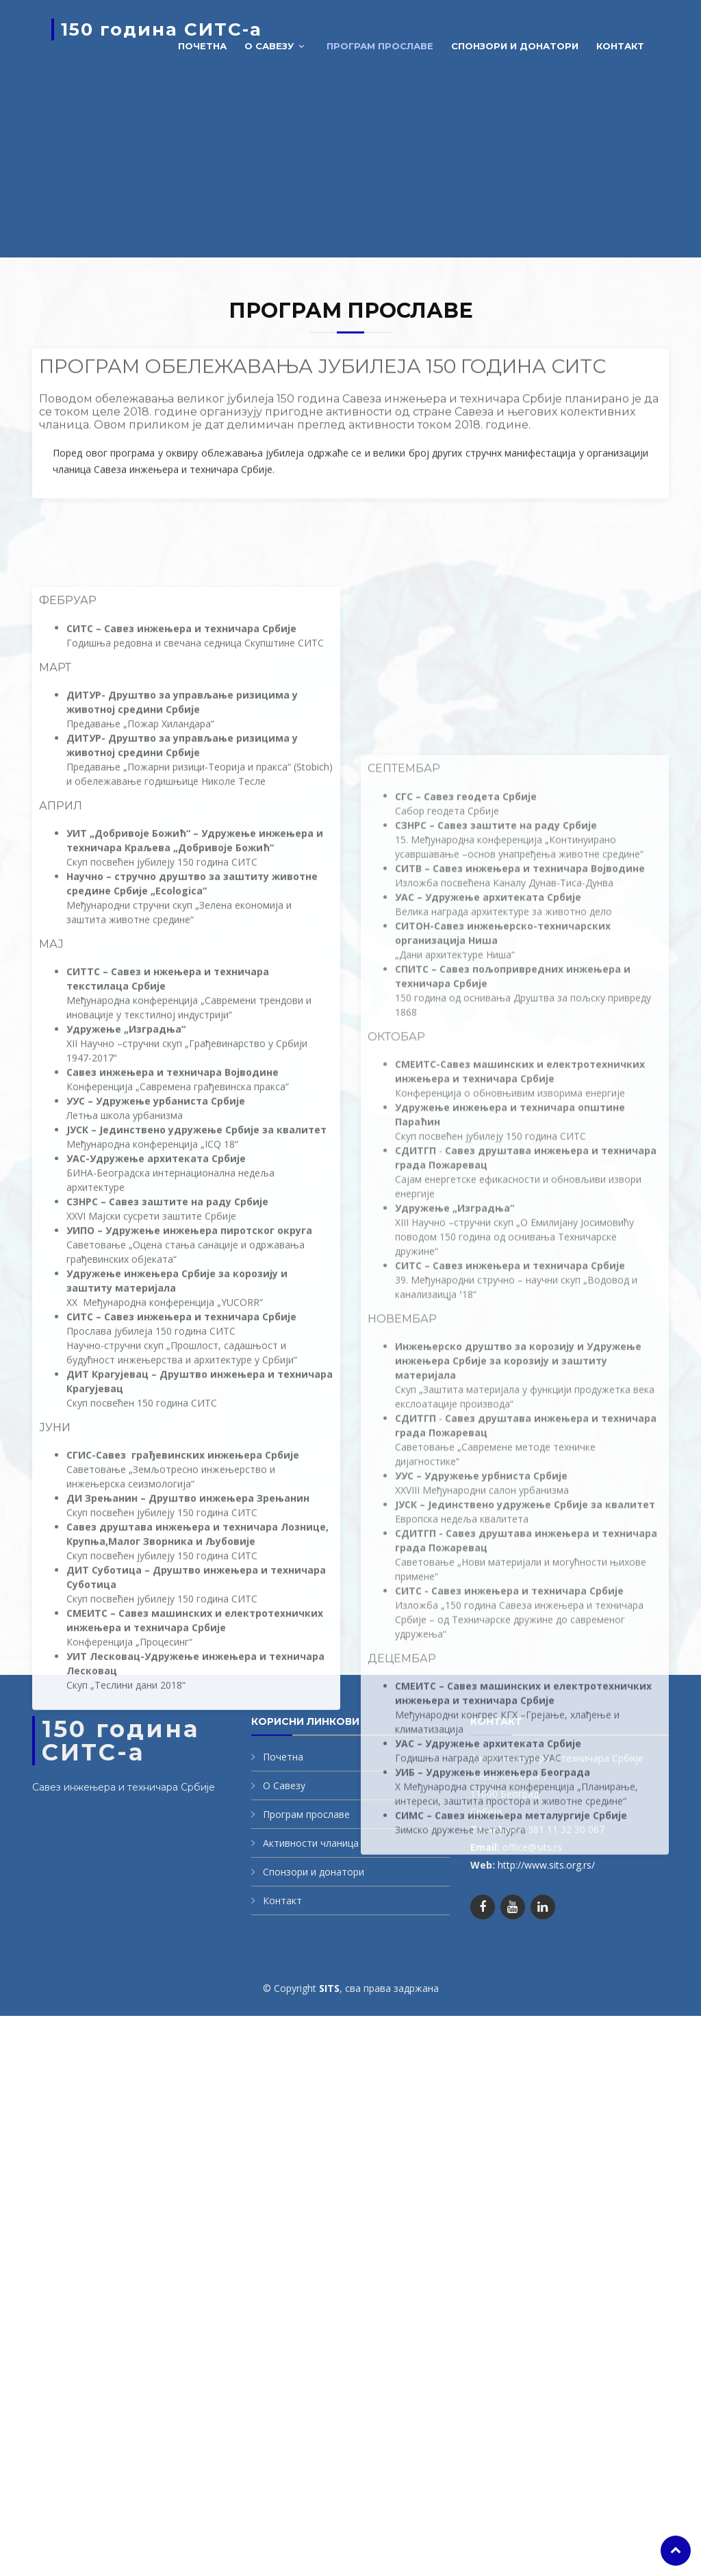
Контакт (620, 45)
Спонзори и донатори (514, 45)
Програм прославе (380, 45)
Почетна (202, 45)
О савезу (269, 45)
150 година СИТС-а (161, 29)
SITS (329, 1988)
